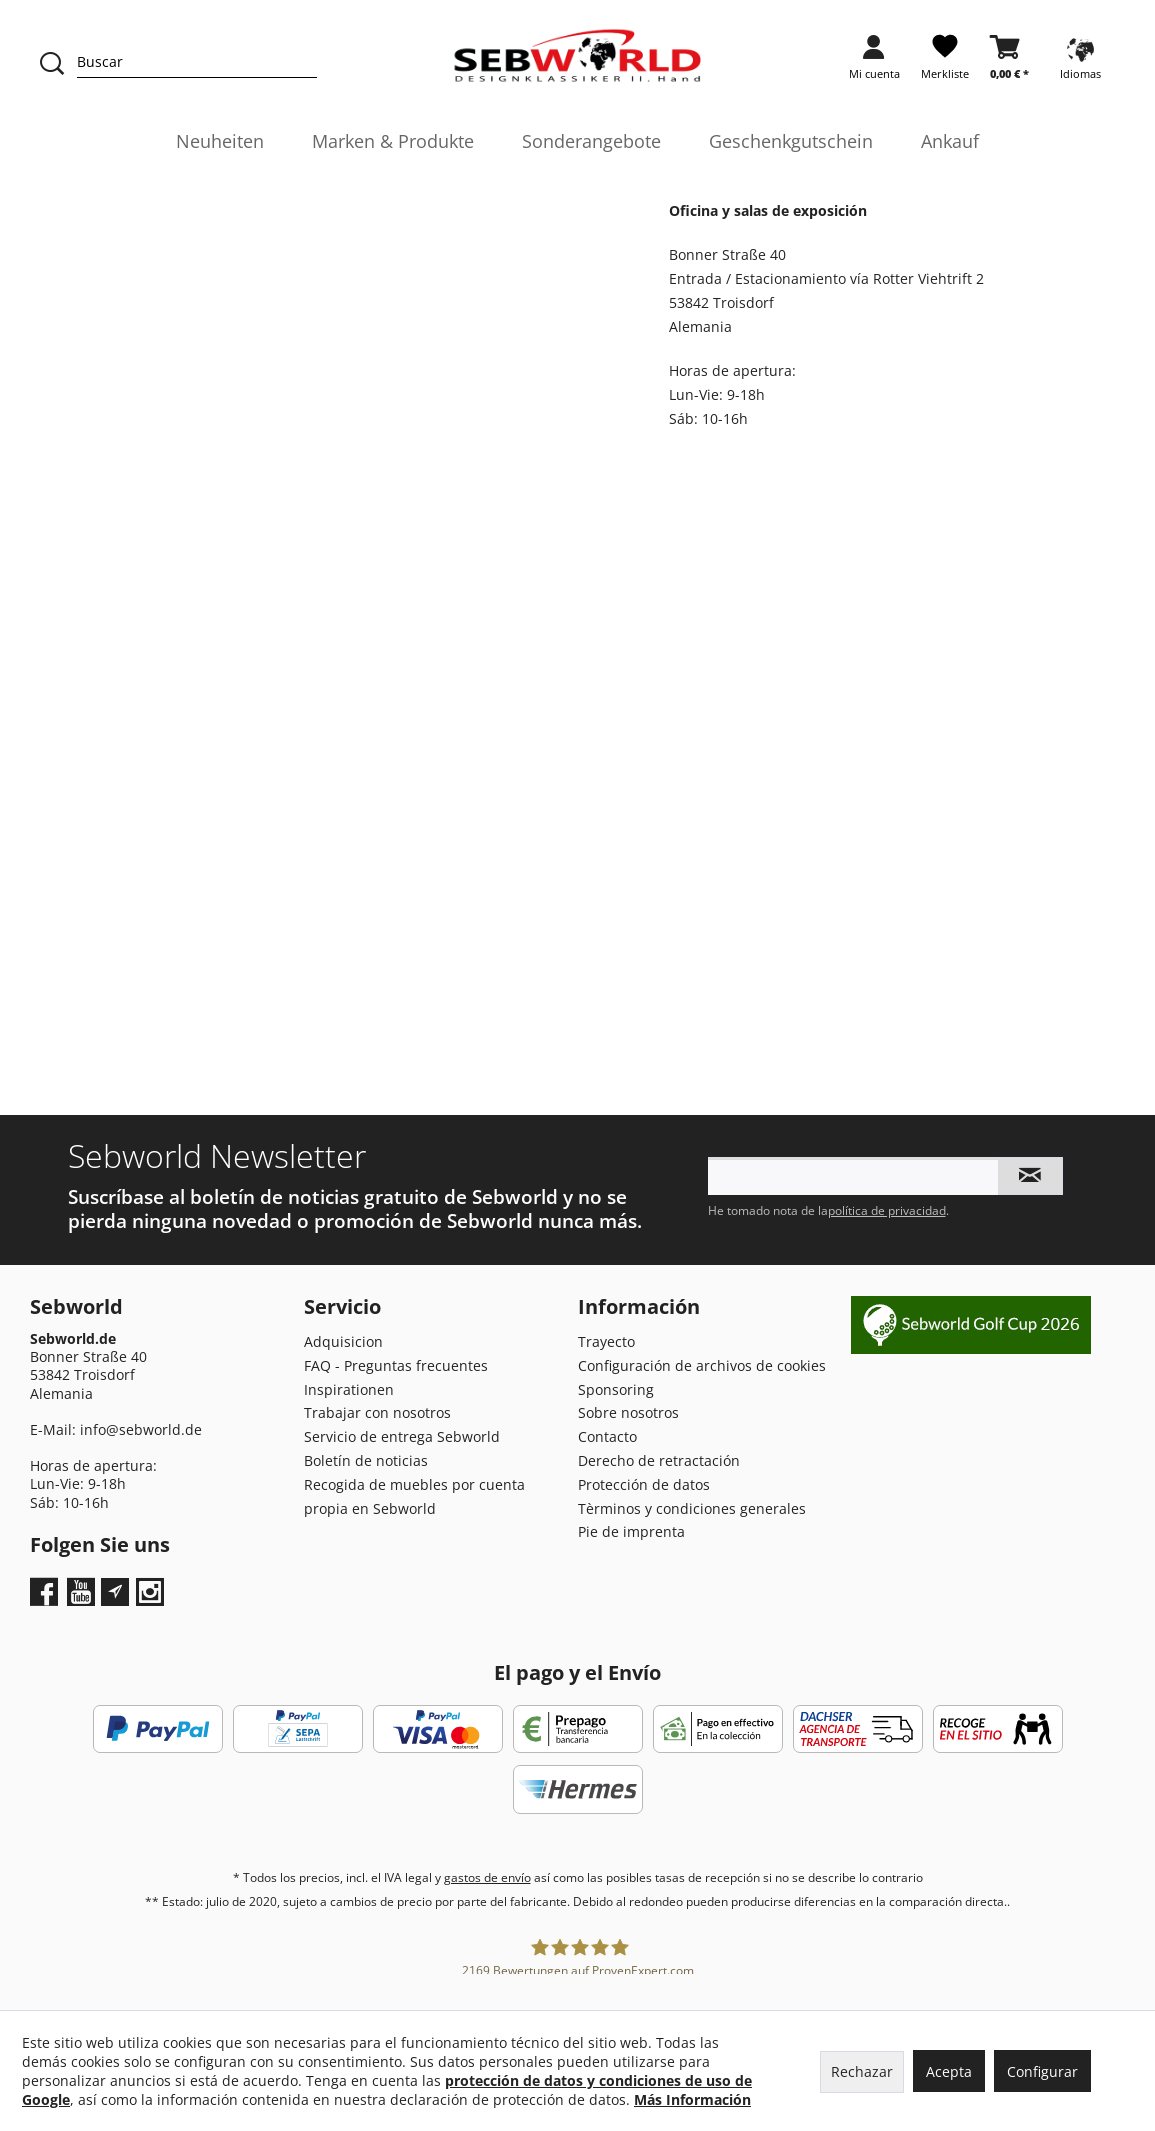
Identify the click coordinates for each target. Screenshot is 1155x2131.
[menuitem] (874, 63)
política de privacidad (887, 1210)
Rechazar (862, 2071)
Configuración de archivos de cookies (702, 1365)
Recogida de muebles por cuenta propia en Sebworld (414, 1496)
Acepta (949, 2071)
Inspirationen (349, 1389)
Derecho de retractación (659, 1460)
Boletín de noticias (366, 1460)
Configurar (1042, 2071)
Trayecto (606, 1341)
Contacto (607, 1436)
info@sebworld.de (141, 1429)
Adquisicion (343, 1341)
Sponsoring (616, 1389)
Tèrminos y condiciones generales (692, 1508)
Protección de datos (644, 1484)
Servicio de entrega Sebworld (402, 1436)
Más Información (692, 2099)
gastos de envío (487, 1877)
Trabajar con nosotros (377, 1412)
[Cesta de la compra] (1009, 63)
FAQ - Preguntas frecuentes (396, 1365)
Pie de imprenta (631, 1531)
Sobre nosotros (628, 1412)
